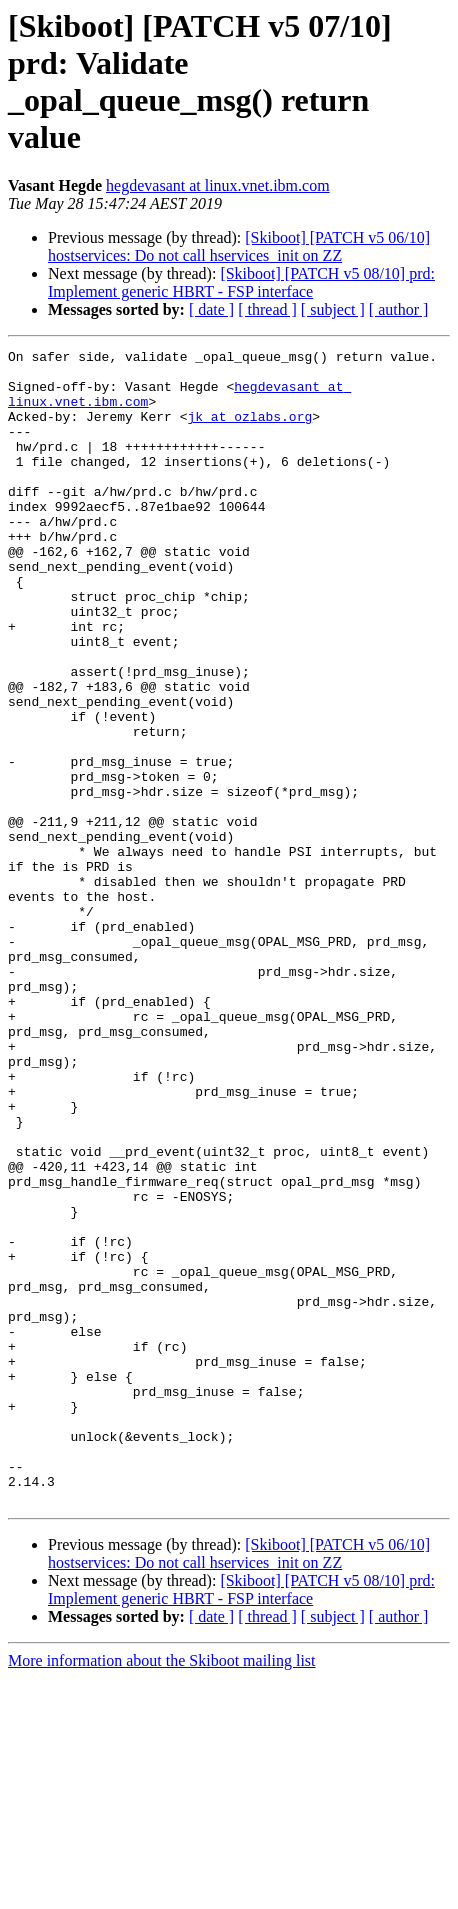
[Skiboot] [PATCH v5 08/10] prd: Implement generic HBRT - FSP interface (241, 282)
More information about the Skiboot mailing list (162, 1891)
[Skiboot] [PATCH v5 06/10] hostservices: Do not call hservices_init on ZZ (239, 246)
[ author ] (399, 309)
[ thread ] (267, 309)
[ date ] (211, 309)
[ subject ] (333, 309)
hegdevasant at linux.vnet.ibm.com (218, 185)
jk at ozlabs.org (249, 431)
